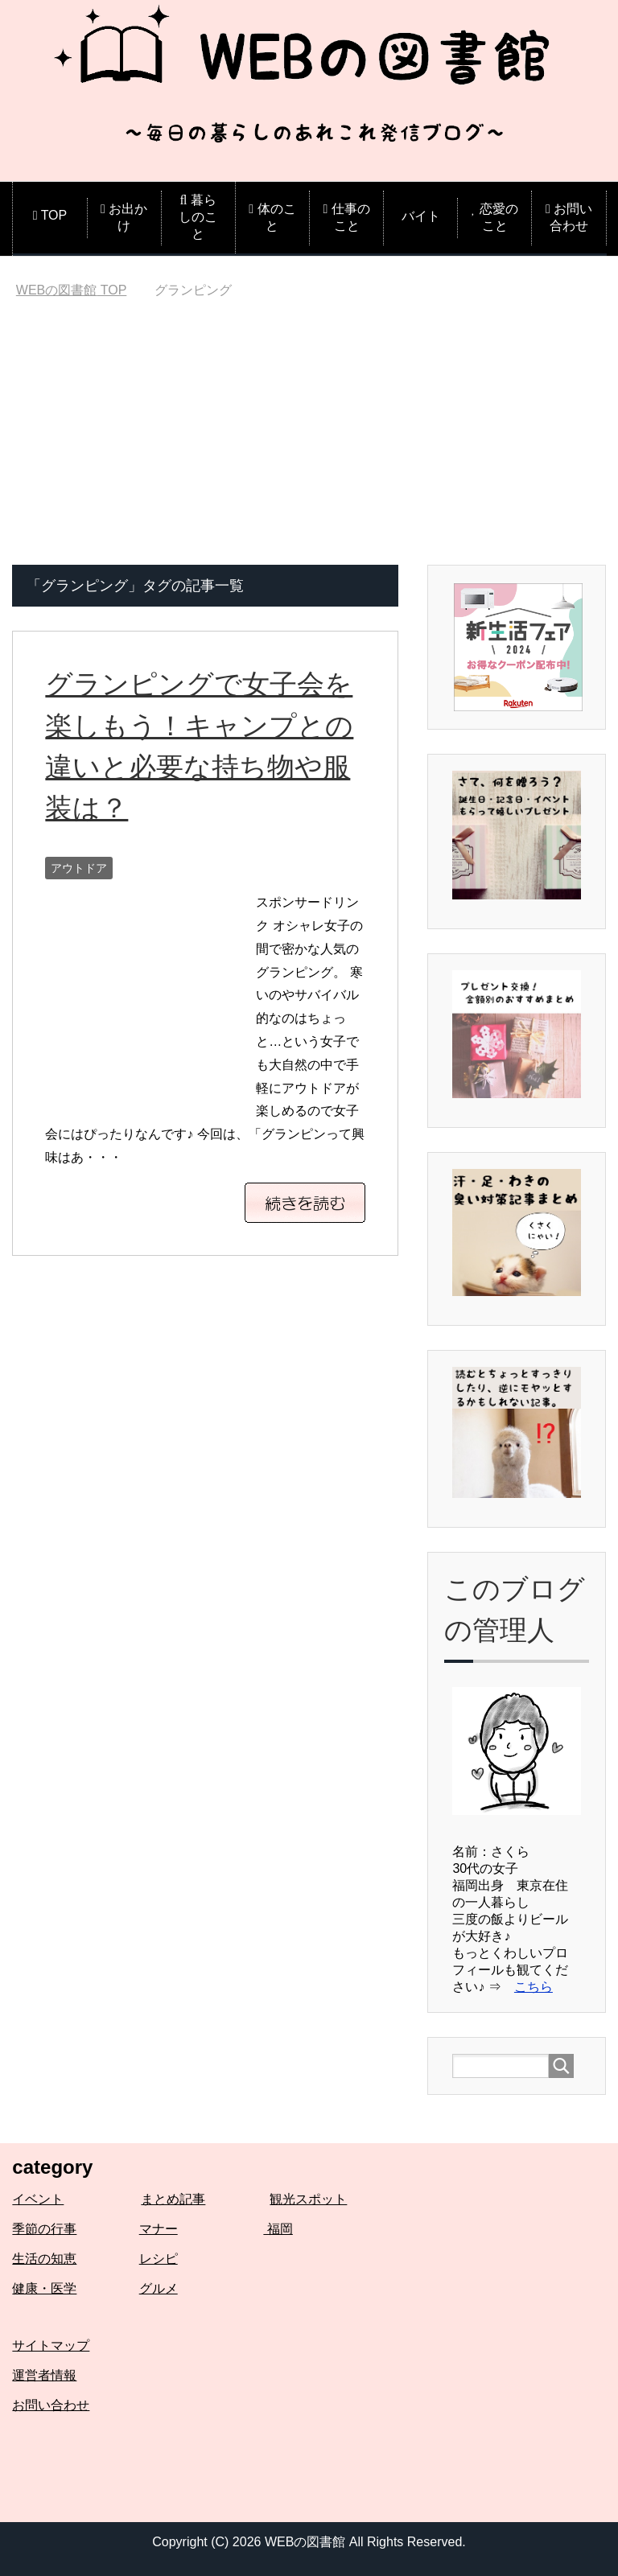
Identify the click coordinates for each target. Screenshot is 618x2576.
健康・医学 (44, 2288)
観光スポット (308, 2199)
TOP (71, 290)
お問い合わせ (50, 2405)
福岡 (277, 2229)
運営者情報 (44, 2375)
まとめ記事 (173, 2199)
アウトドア (79, 866)
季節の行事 (44, 2229)
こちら (533, 1987)
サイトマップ (50, 2345)
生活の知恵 (44, 2258)
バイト (421, 216)
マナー (158, 2229)
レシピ (158, 2258)
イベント (38, 2199)
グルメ (158, 2288)
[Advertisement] (308, 444)
